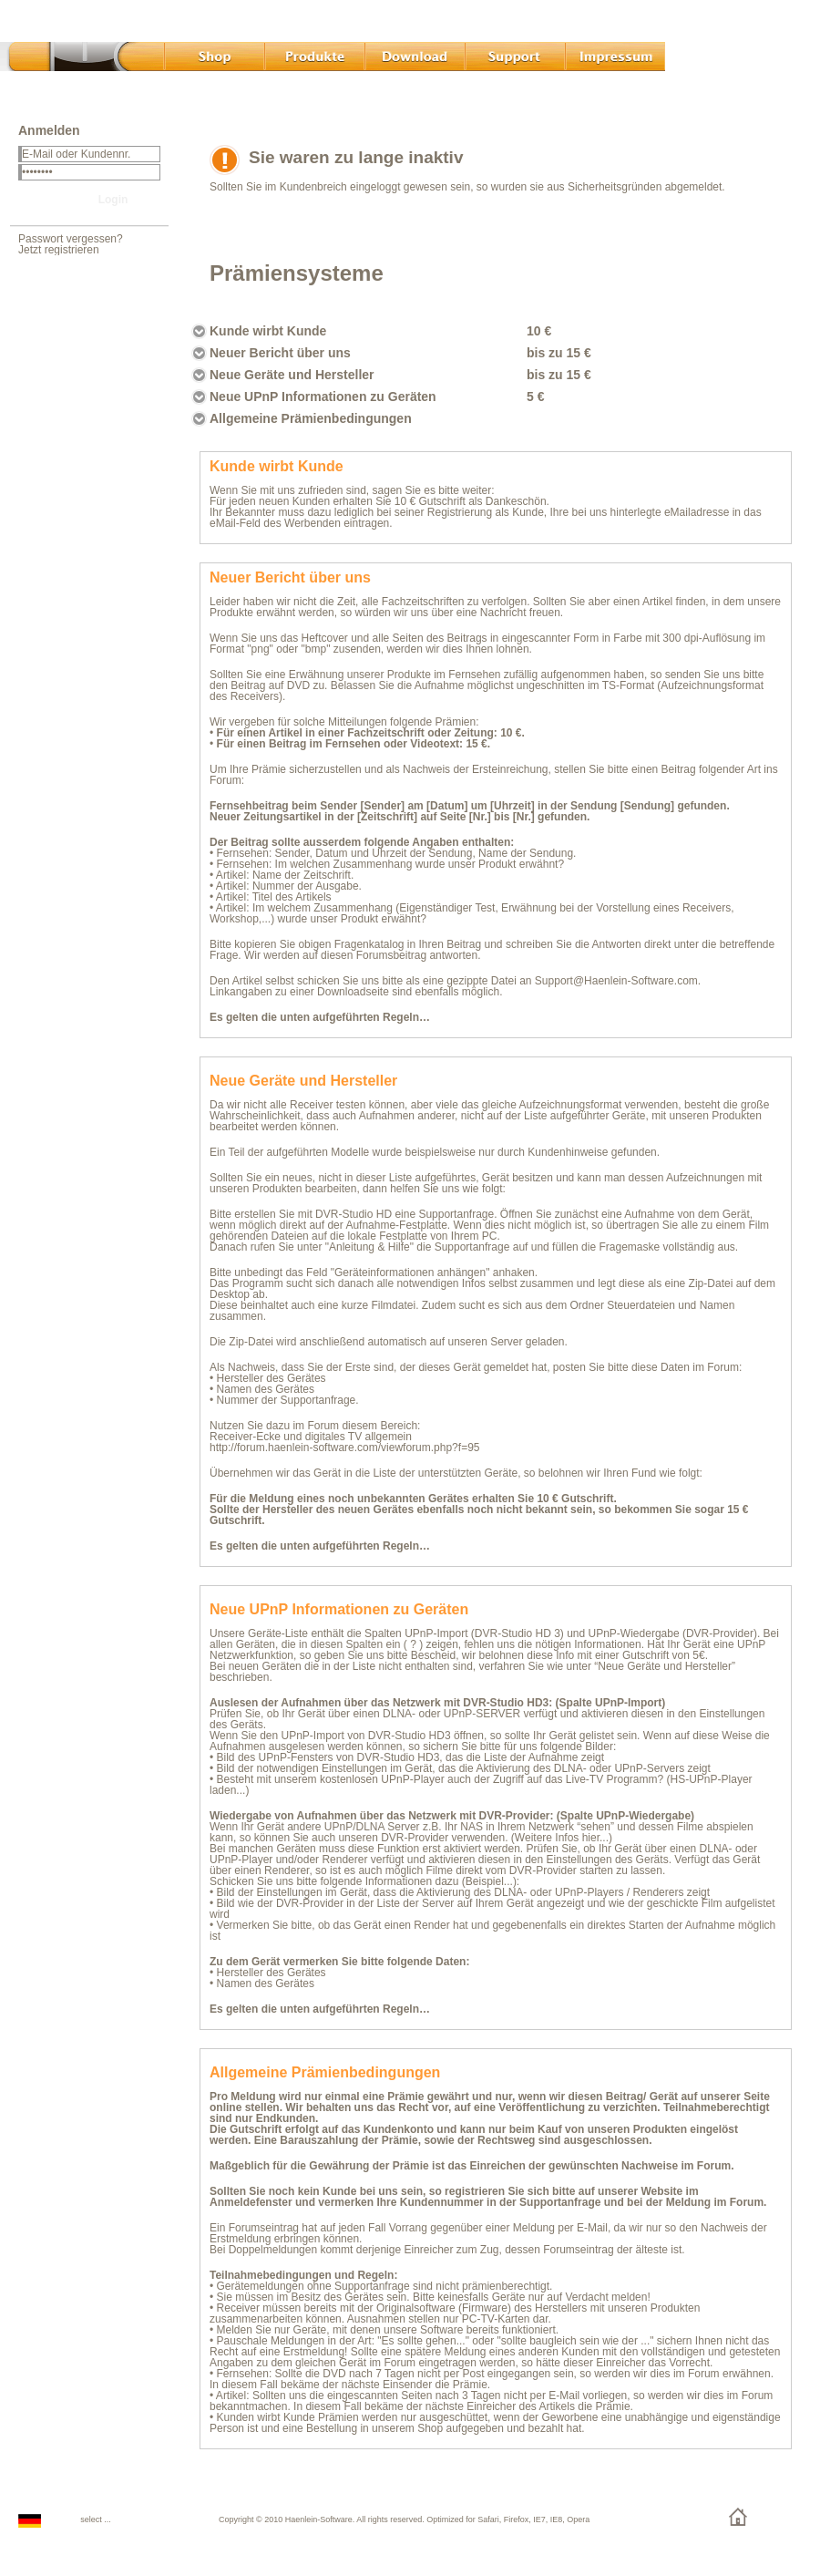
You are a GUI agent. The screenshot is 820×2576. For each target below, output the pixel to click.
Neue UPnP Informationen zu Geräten (323, 396)
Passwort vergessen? (70, 238)
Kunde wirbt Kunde (268, 331)
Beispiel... (489, 1881)
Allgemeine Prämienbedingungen (311, 418)
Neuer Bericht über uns (280, 352)
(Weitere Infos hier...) (561, 1837)
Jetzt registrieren (58, 249)
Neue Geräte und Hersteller (292, 374)
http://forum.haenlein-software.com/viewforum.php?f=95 (344, 1447)
